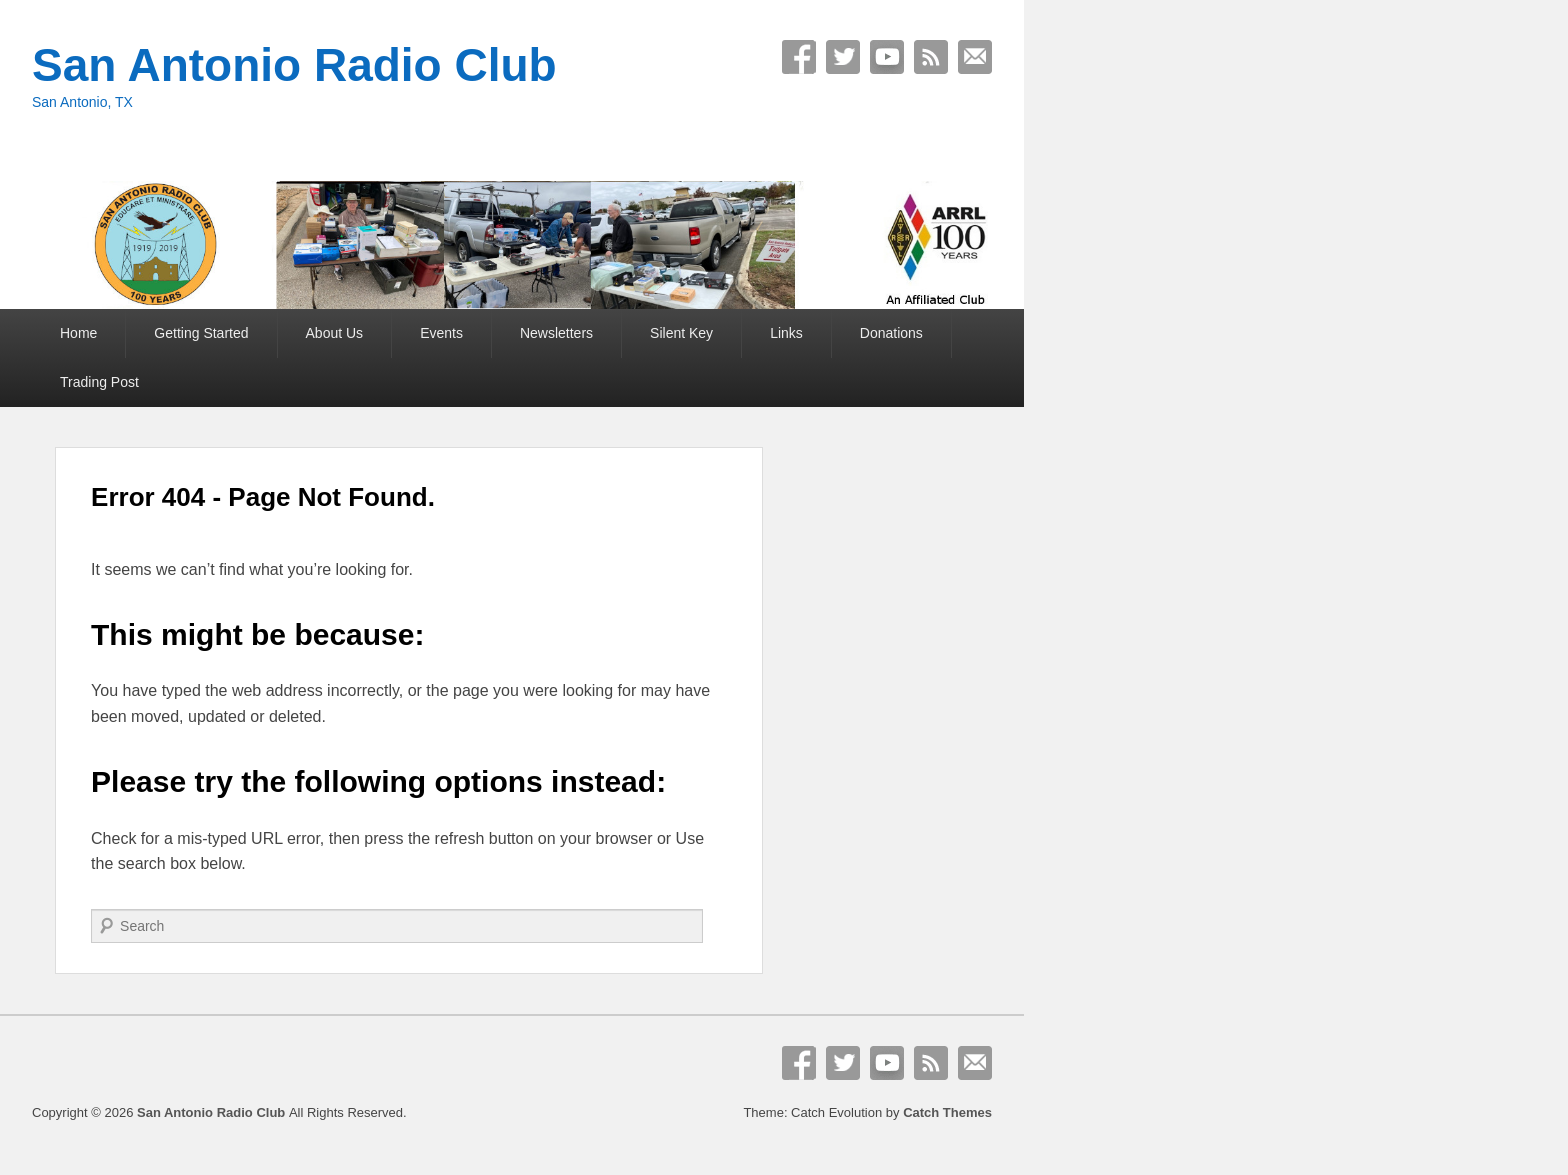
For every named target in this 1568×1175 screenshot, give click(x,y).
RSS (931, 57)
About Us (335, 333)
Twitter (843, 57)
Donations (891, 333)
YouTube (887, 57)
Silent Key (681, 333)
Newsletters (556, 333)
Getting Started (201, 333)
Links (786, 333)
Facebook (799, 57)
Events (441, 333)
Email (975, 57)
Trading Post (99, 382)
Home (78, 333)
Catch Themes (947, 1112)
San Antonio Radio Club (294, 65)
